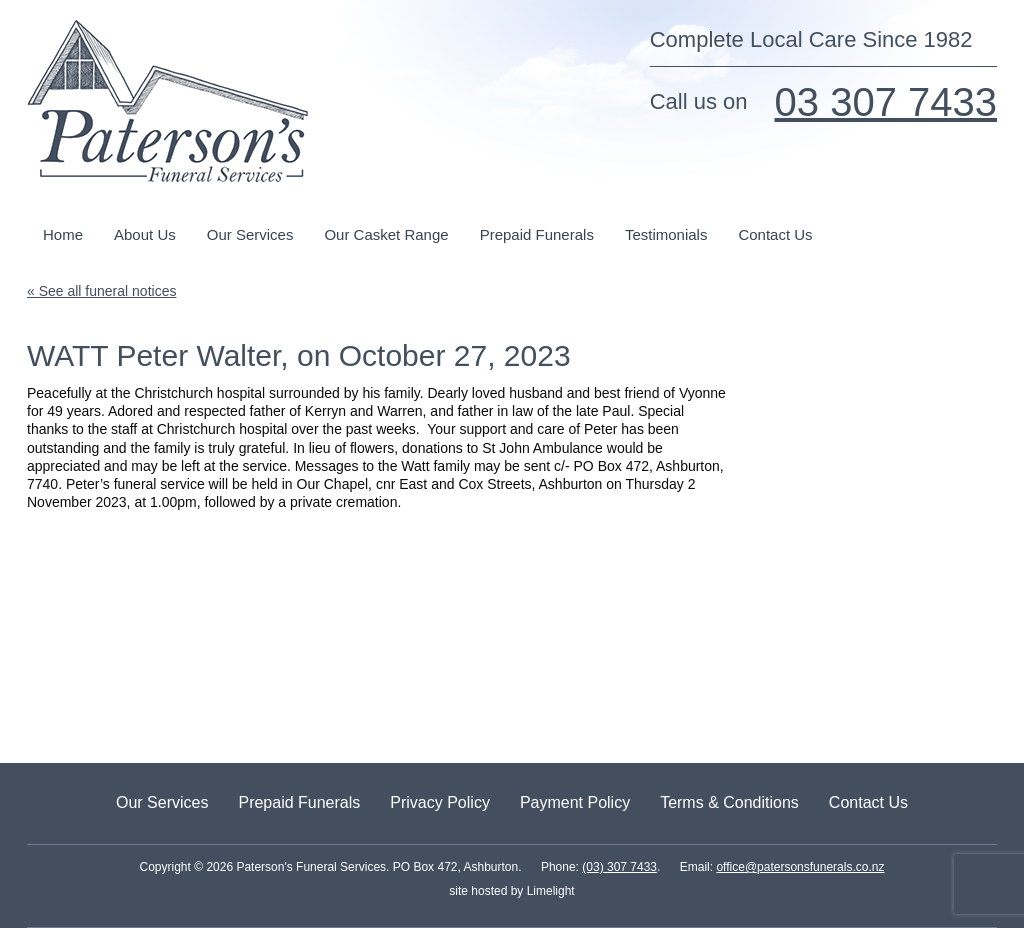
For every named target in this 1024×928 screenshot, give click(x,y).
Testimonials (666, 234)
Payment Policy (575, 802)
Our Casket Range (386, 234)
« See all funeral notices (101, 291)
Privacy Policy (440, 802)
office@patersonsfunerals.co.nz (800, 867)
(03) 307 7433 (619, 867)
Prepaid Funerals (537, 234)
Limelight (548, 891)
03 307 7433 (886, 102)
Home (63, 234)
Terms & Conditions (729, 802)
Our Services (250, 234)
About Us (145, 234)
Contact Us (775, 234)
